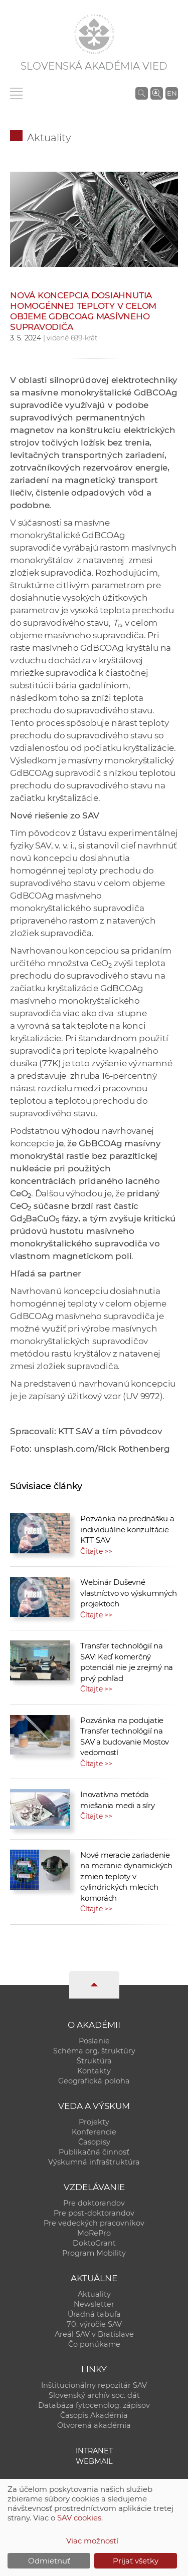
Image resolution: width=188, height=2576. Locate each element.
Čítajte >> (96, 1551)
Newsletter (94, 2304)
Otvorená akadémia (94, 2425)
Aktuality (49, 138)
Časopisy (94, 2141)
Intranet (94, 2450)
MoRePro (94, 2233)
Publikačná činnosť (94, 2152)
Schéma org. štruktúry (94, 2050)
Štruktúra (94, 2060)
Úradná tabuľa (94, 2314)
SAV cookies (79, 2517)
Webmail (94, 2461)
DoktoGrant (94, 2243)
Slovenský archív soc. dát (94, 2395)
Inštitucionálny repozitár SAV (94, 2385)
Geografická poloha (94, 2080)
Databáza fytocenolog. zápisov (94, 2405)
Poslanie (94, 2040)
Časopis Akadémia (94, 2415)
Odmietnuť (49, 2560)
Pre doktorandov (94, 2203)
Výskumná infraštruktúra (94, 2162)
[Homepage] (94, 34)
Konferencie (94, 2131)
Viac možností (92, 2540)
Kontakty (94, 2070)
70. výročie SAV (94, 2324)
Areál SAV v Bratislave (94, 2334)
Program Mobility (94, 2253)
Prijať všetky (135, 2560)
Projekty (94, 2121)
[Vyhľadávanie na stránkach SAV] (141, 93)
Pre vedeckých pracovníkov (94, 2223)
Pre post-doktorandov (94, 2213)
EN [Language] (172, 93)
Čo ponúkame (94, 2344)
